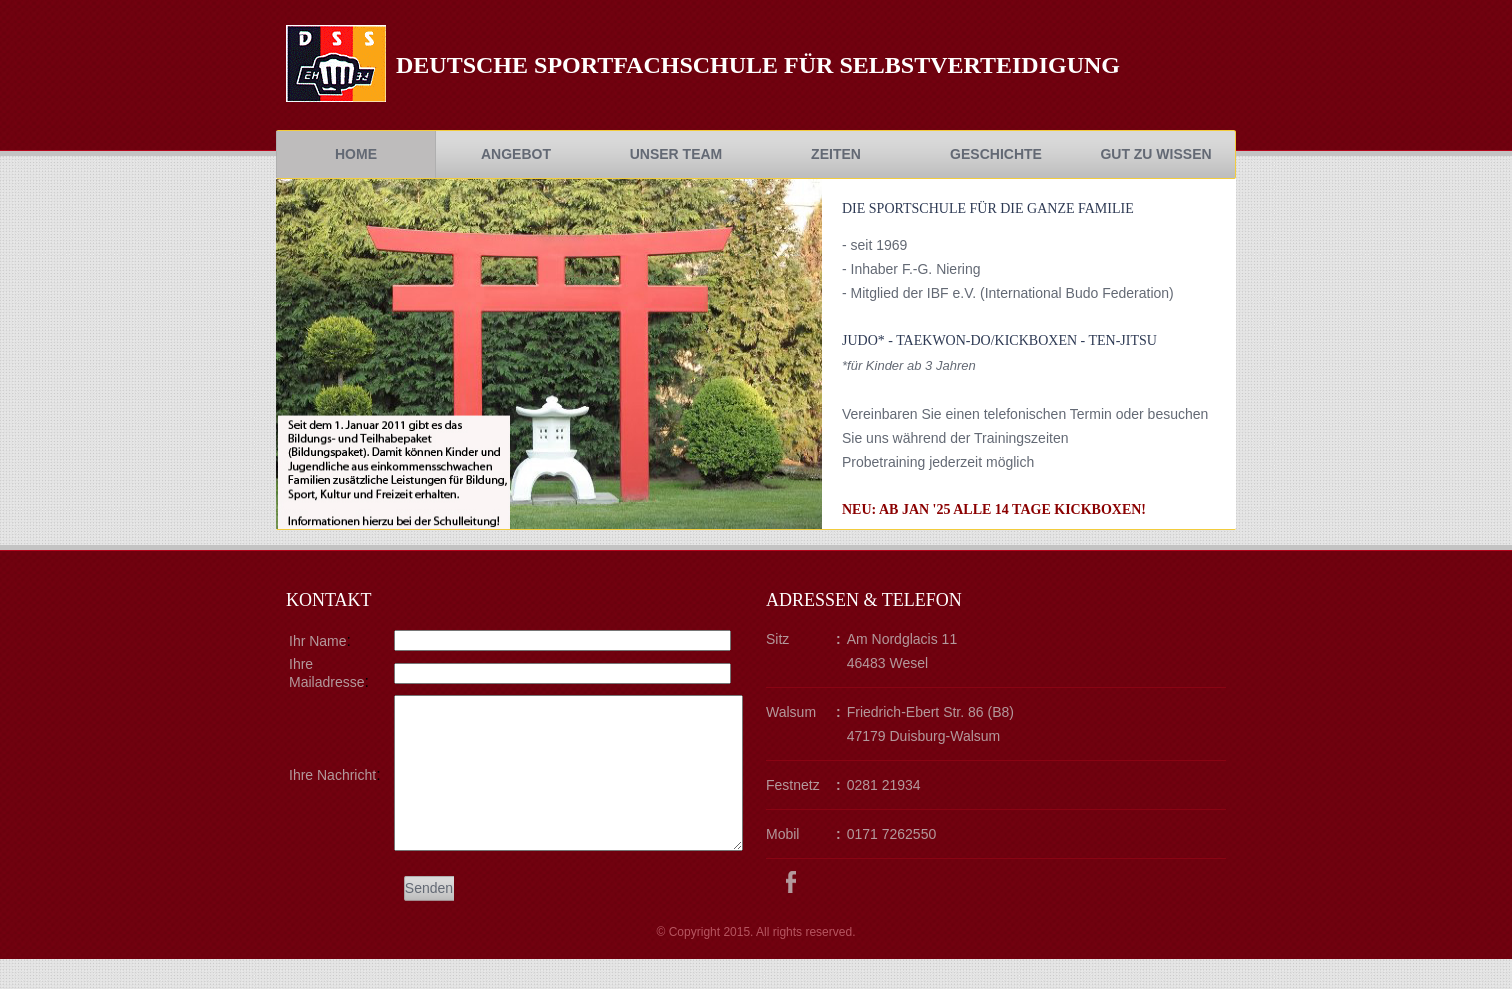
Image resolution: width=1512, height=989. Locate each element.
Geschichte (996, 154)
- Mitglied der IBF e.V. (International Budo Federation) (1008, 293)
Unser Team (676, 154)
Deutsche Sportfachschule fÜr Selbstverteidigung (758, 65)
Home (356, 154)
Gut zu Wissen (1155, 154)
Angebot (516, 154)
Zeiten (836, 154)
